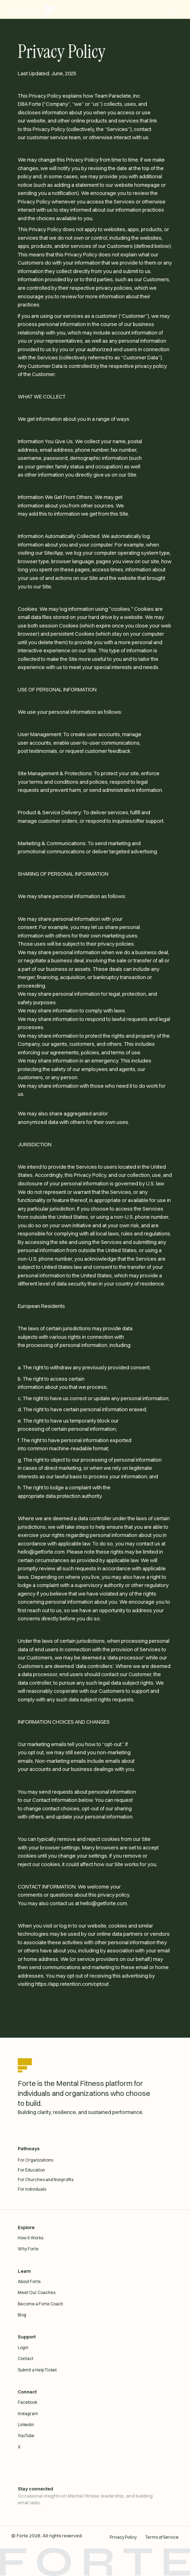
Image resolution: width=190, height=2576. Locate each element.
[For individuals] (95, 2189)
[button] (171, 11)
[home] (37, 11)
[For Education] (95, 2170)
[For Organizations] (95, 2160)
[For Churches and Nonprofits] (95, 2179)
